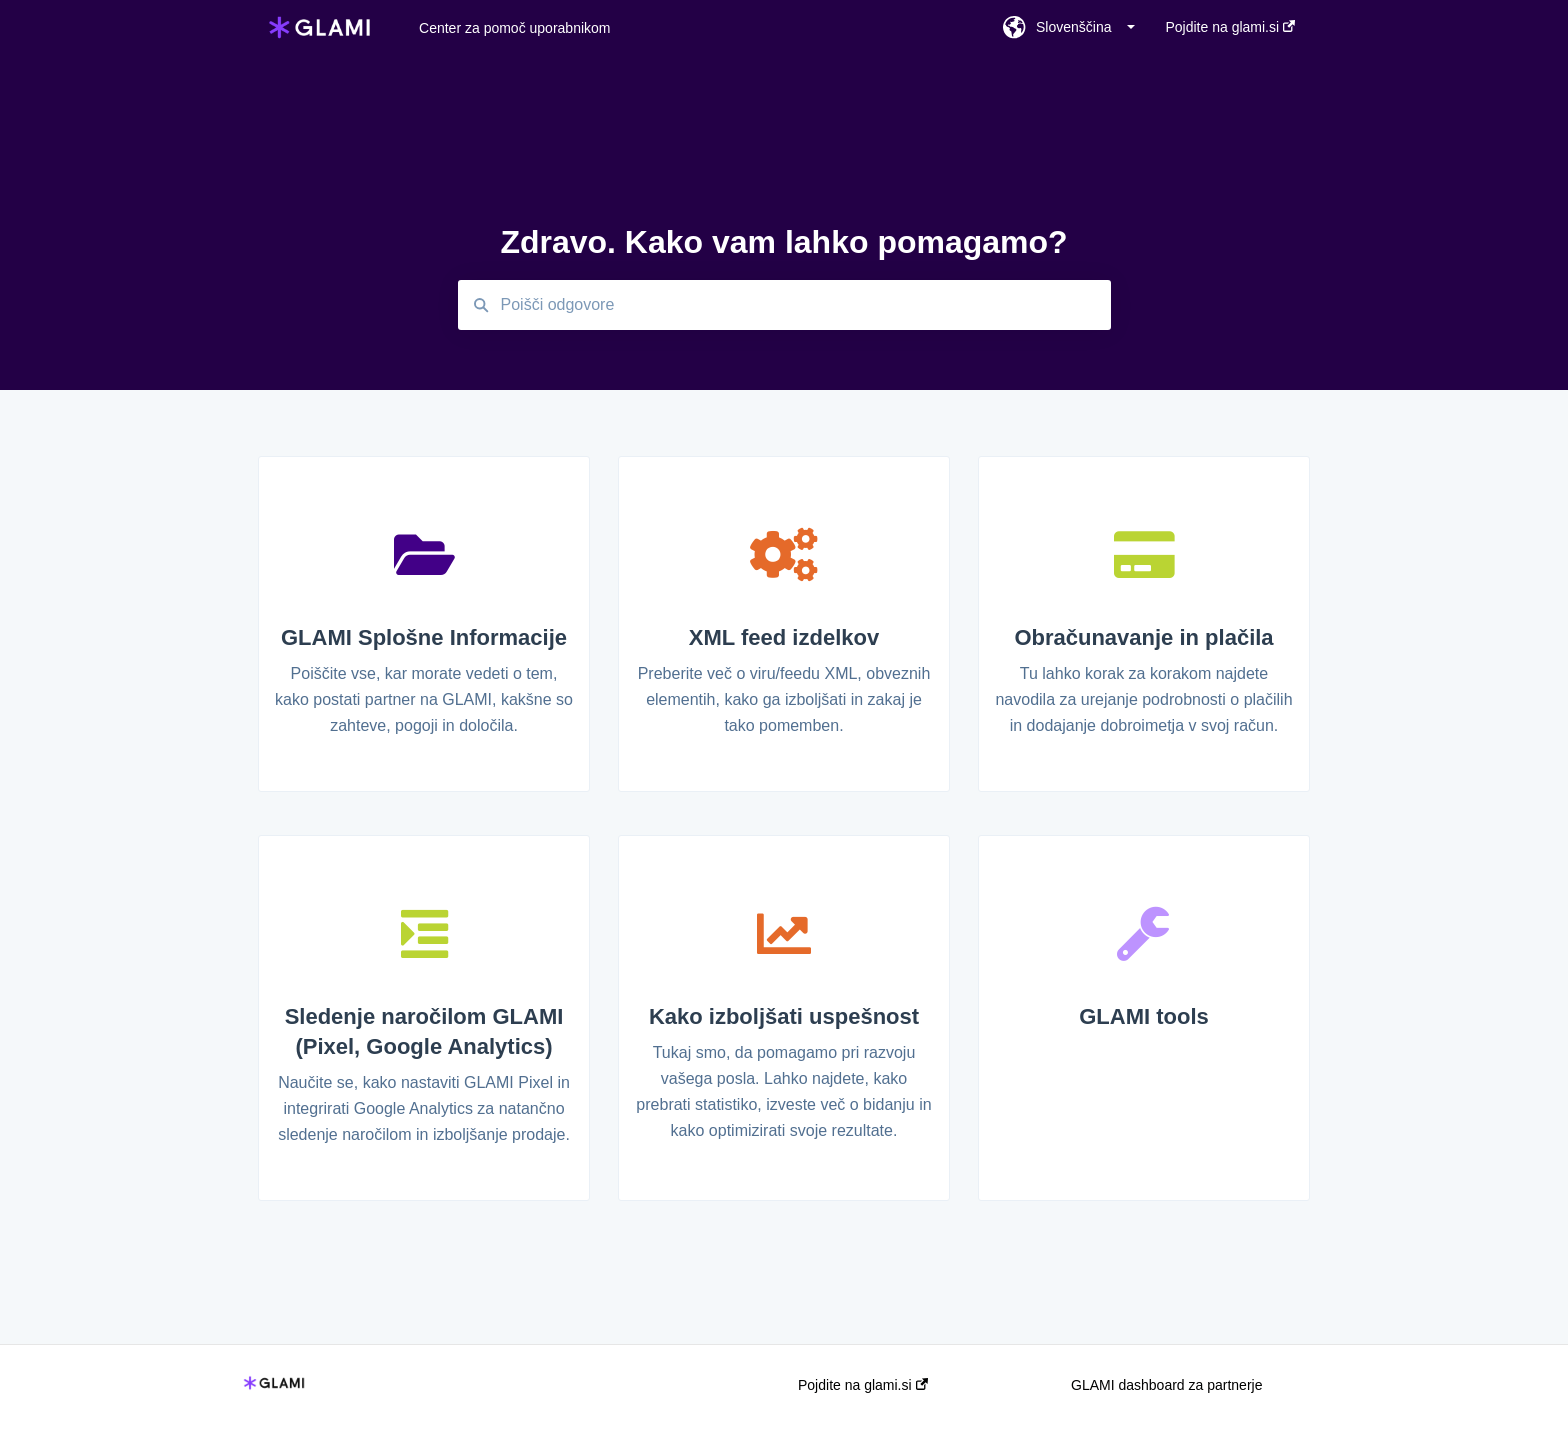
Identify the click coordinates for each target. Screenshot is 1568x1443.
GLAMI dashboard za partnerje (1166, 1385)
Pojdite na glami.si (863, 1385)
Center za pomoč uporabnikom (514, 28)
